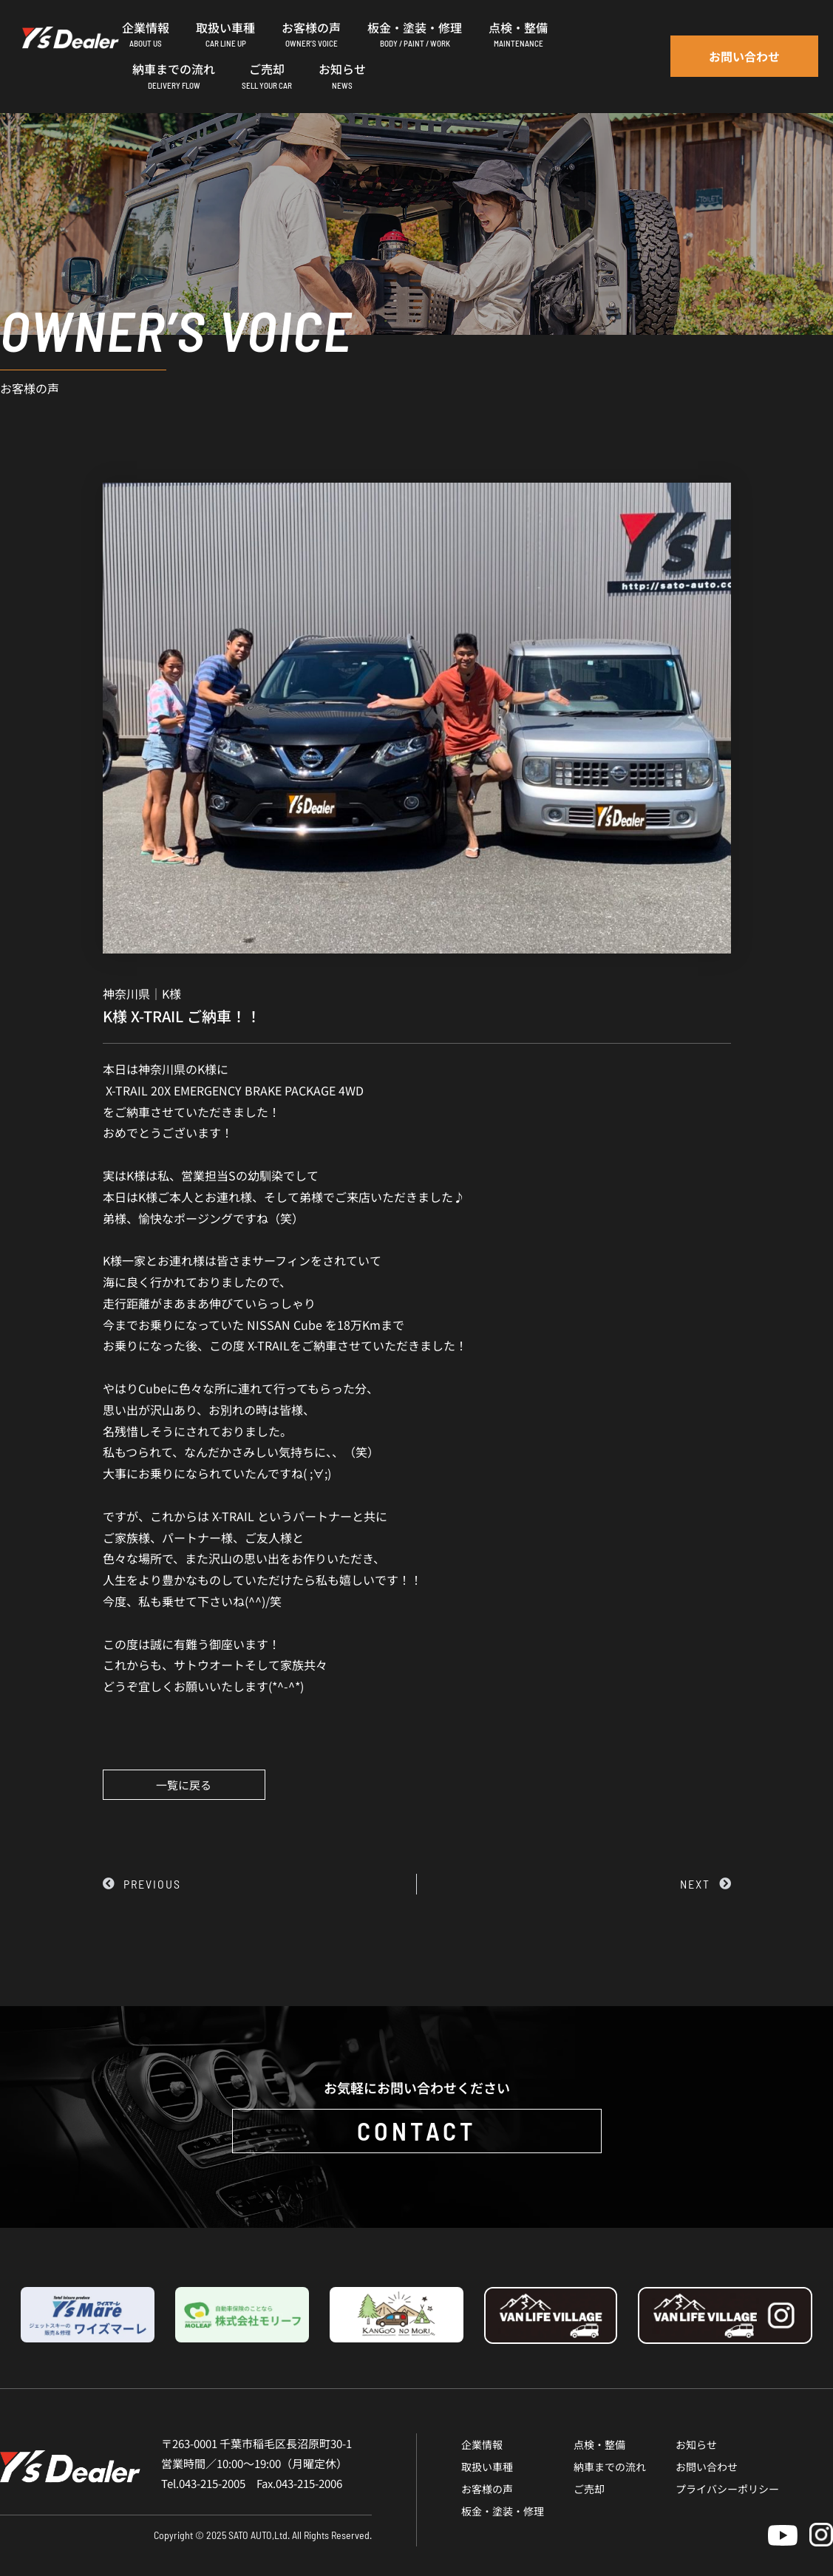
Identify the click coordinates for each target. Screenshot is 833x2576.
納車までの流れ (610, 2466)
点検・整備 (599, 2444)
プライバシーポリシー (727, 2488)
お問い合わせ (707, 2466)
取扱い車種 (487, 2466)
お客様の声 (487, 2488)
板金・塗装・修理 (502, 2511)
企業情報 (482, 2444)
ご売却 (589, 2488)
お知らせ (696, 2444)
